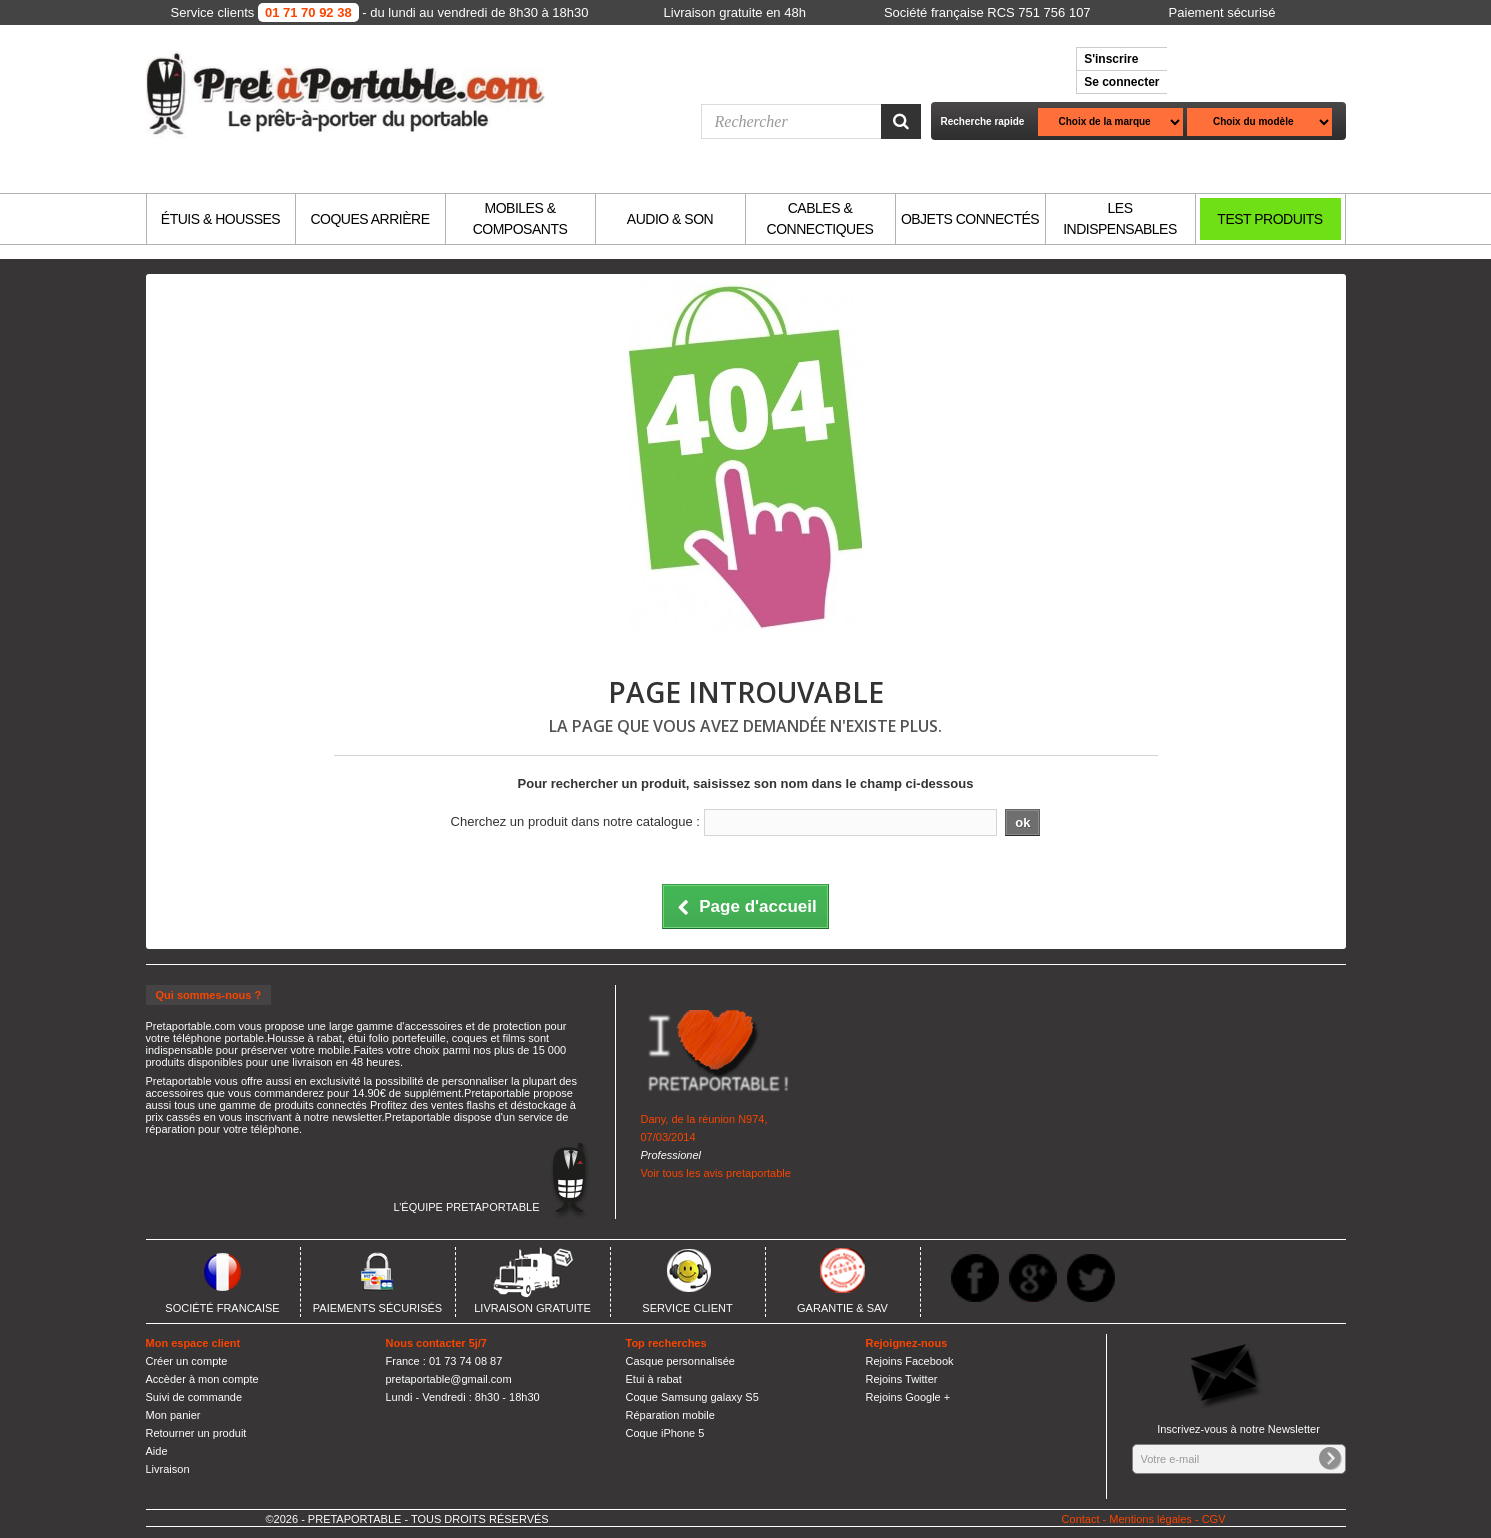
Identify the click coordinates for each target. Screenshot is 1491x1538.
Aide (157, 1451)
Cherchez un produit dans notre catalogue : (575, 821)
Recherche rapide (983, 121)
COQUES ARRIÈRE (369, 219)
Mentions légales (1150, 1519)
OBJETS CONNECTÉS (970, 219)
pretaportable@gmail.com (449, 1379)
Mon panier (173, 1415)
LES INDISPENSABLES (1120, 218)
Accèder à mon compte (202, 1379)
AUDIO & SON (670, 219)
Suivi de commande (194, 1397)
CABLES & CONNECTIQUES (820, 218)
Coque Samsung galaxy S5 (692, 1397)
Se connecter (1121, 82)
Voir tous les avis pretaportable (716, 1173)
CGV (1214, 1519)
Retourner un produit (196, 1433)
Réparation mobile (670, 1415)
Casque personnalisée (680, 1361)
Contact (1081, 1519)
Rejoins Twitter (902, 1379)
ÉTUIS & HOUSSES (220, 219)
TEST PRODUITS (1269, 219)
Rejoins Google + (908, 1397)
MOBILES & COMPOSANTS (520, 218)
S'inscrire (1111, 59)
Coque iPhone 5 (665, 1433)
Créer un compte (187, 1361)
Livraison (168, 1469)
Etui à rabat (654, 1379)
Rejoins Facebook (910, 1361)
